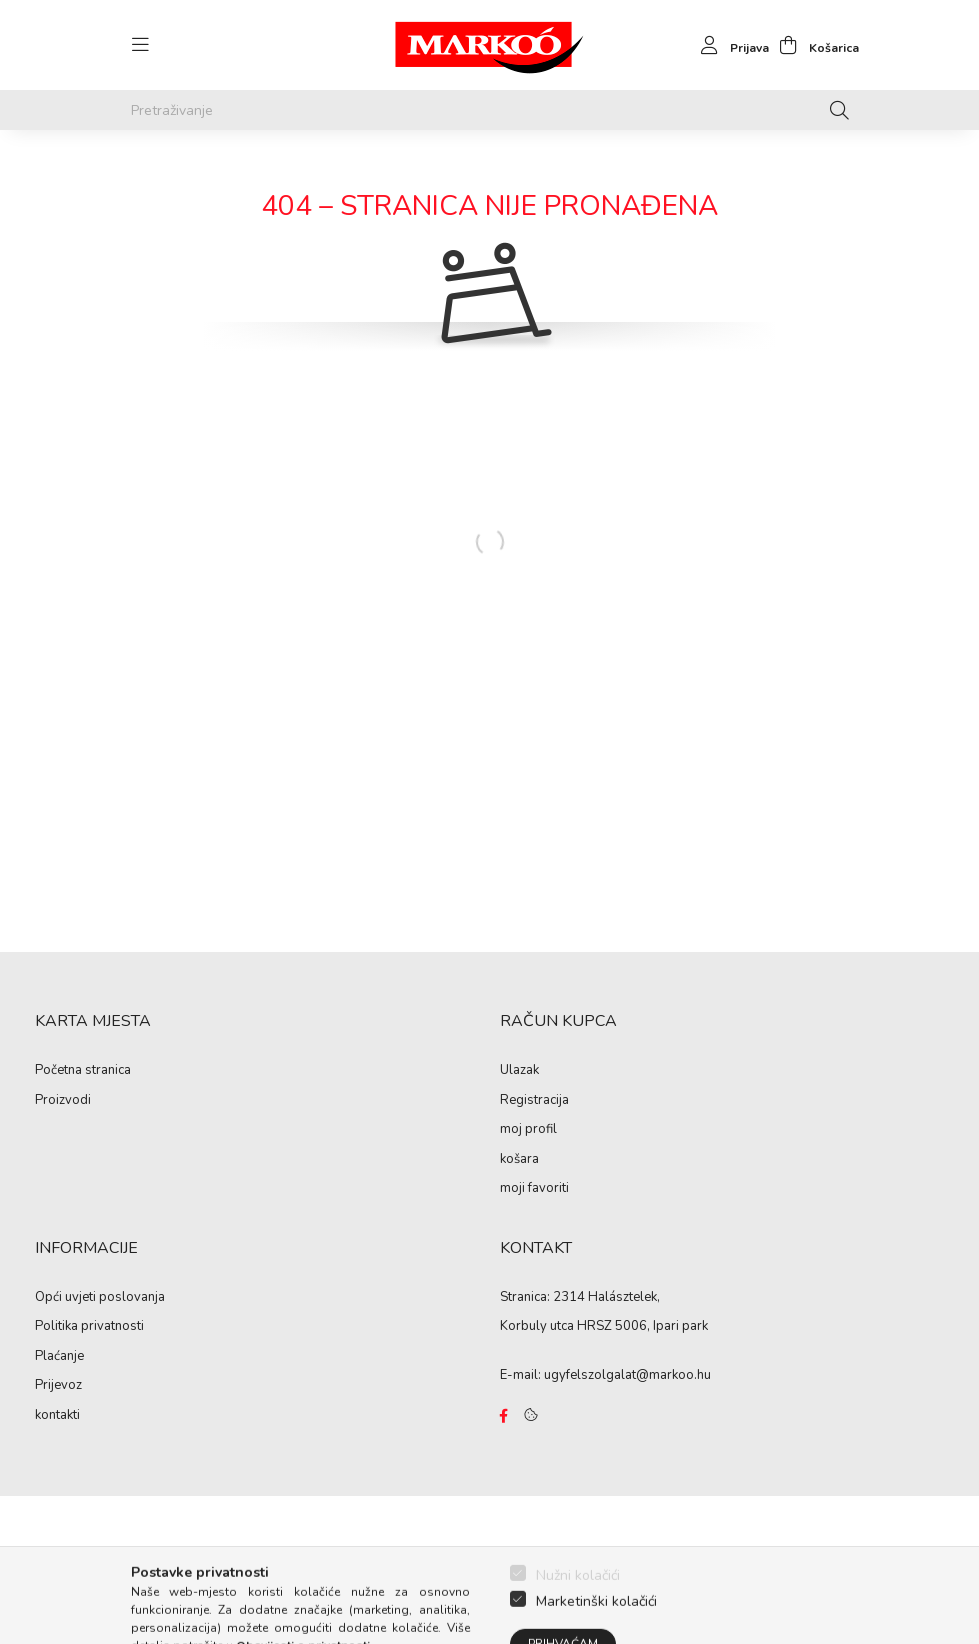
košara (519, 1160)
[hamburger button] (141, 45)
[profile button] (729, 45)
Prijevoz (58, 1386)
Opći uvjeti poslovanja (100, 1298)
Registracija (534, 1101)
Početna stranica (83, 1071)
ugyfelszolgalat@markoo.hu (627, 1375)
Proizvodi (63, 1101)
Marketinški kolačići (596, 1633)
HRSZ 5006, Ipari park (642, 1326)
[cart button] (814, 45)
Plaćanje (59, 1357)
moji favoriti (534, 1189)
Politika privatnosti (89, 1327)
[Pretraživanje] (490, 110)
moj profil (528, 1130)
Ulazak (519, 1071)
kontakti (57, 1416)
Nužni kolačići (578, 1607)
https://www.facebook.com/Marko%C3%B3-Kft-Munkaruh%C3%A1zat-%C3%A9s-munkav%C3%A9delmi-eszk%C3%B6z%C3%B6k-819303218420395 (504, 1416)
